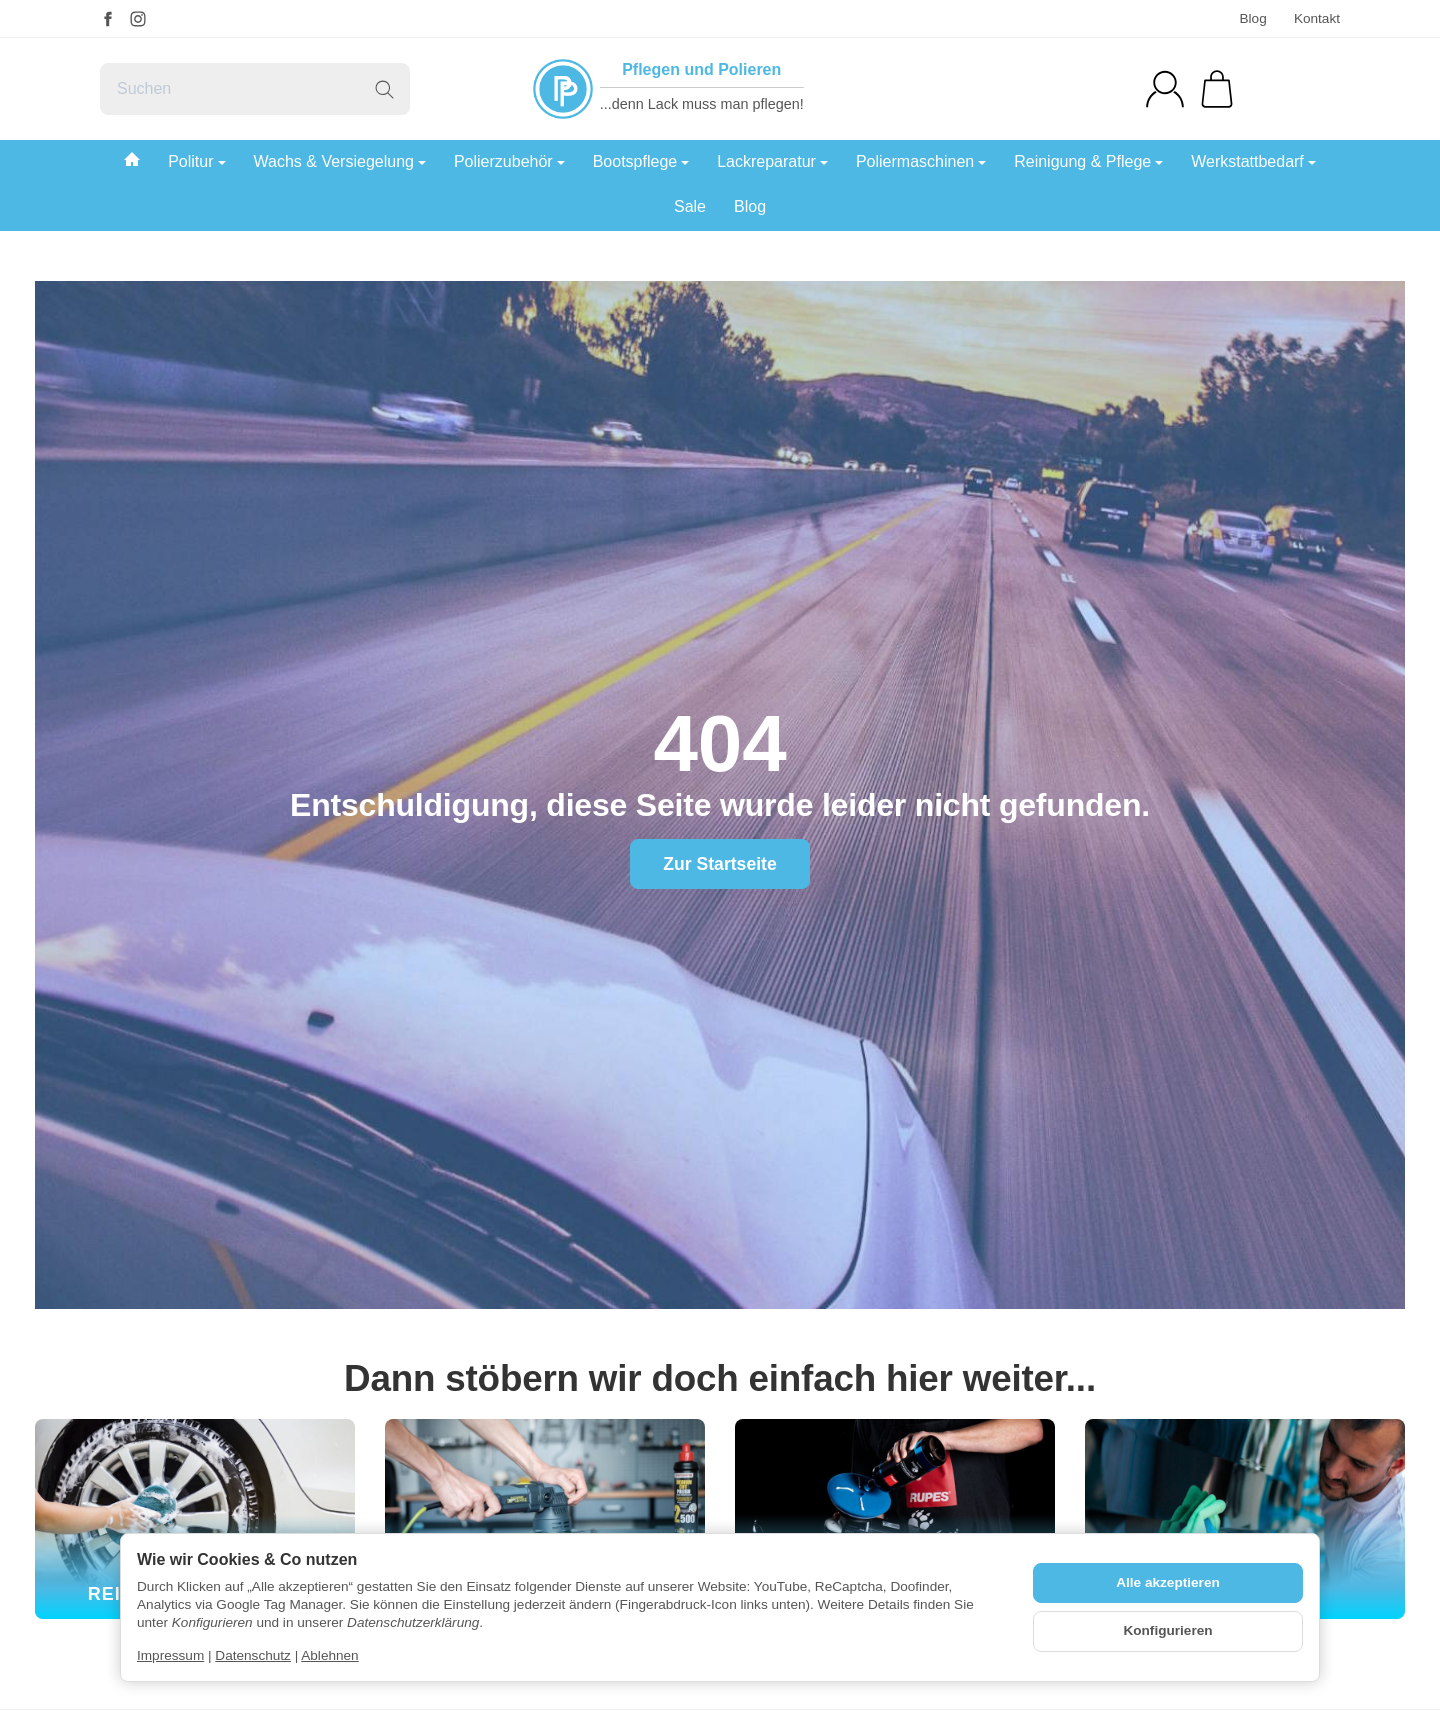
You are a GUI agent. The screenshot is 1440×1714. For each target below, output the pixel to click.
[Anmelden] (1165, 89)
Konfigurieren (1167, 1630)
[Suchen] (255, 89)
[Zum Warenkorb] (1217, 89)
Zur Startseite (719, 864)
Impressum (170, 1655)
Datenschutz (253, 1655)
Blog (1252, 18)
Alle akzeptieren (1168, 1582)
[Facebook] (108, 19)
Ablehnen (329, 1655)
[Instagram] (138, 19)
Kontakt (1317, 18)
